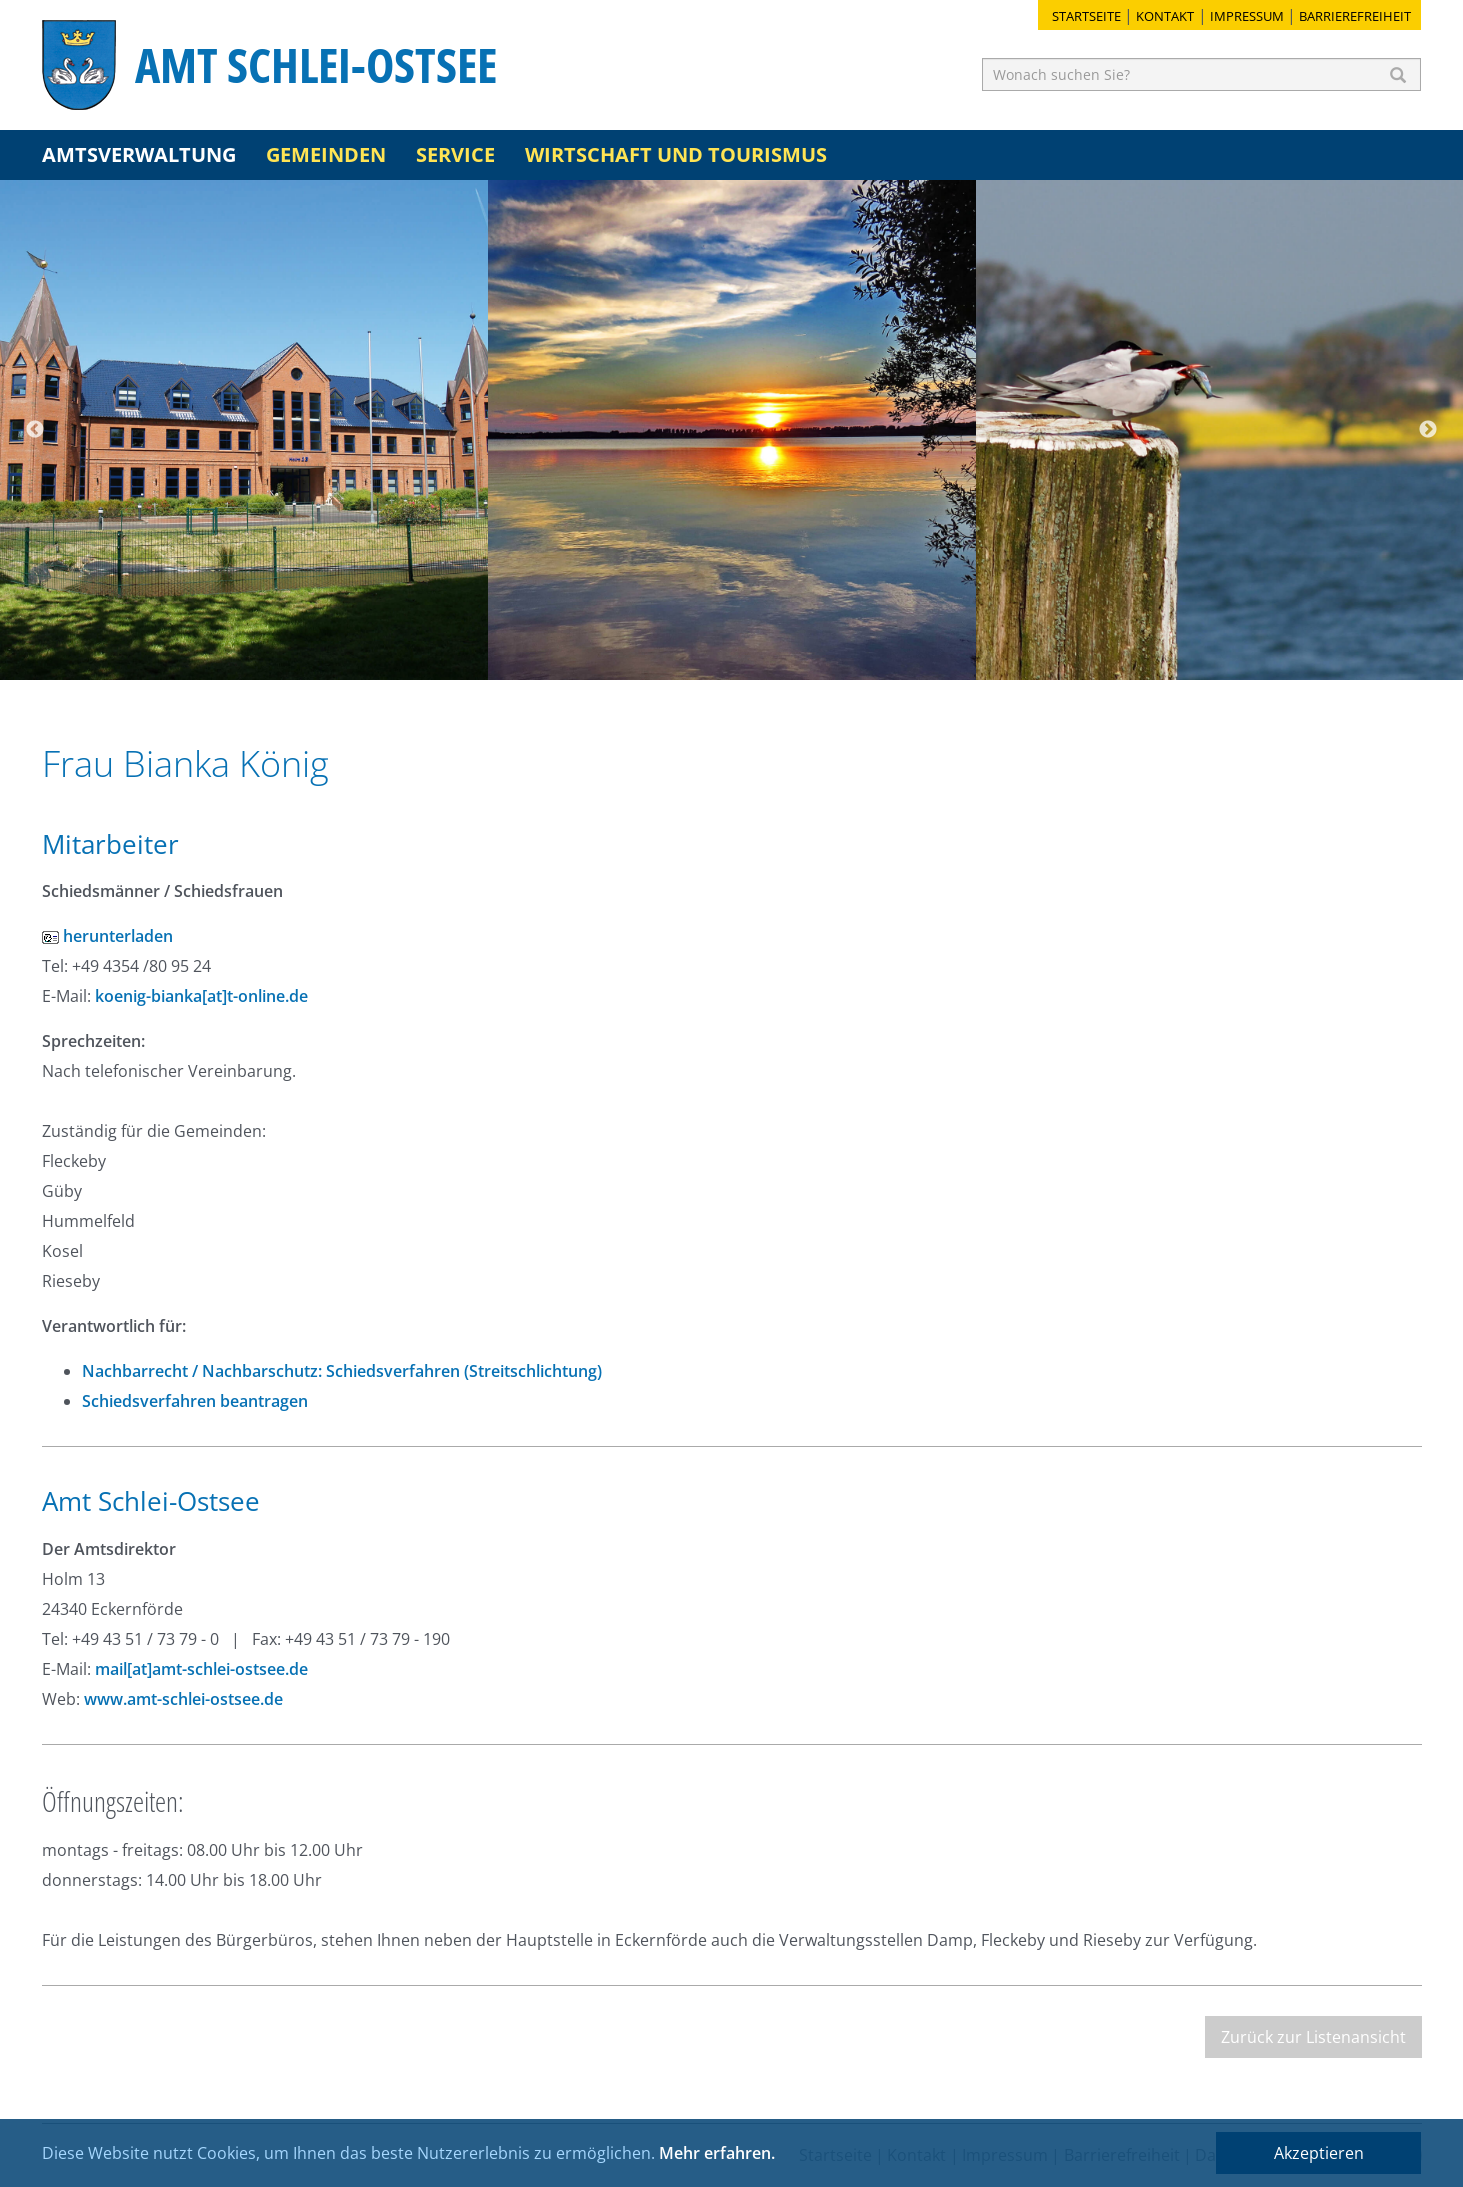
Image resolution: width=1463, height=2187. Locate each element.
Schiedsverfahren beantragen (195, 1401)
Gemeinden (326, 154)
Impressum (1247, 16)
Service (455, 154)
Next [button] (1428, 430)
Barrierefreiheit (1355, 16)
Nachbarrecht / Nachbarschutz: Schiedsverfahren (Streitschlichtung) (342, 1371)
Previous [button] (35, 430)
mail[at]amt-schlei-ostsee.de (201, 1669)
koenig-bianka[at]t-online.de (201, 996)
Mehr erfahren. (717, 2153)
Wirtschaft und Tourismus (676, 154)
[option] (244, 430)
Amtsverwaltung (139, 154)
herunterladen (107, 936)
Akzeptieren (1319, 2153)
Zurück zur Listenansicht (1313, 2037)
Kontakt (1165, 16)
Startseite (1086, 16)
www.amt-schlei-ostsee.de (183, 1699)
